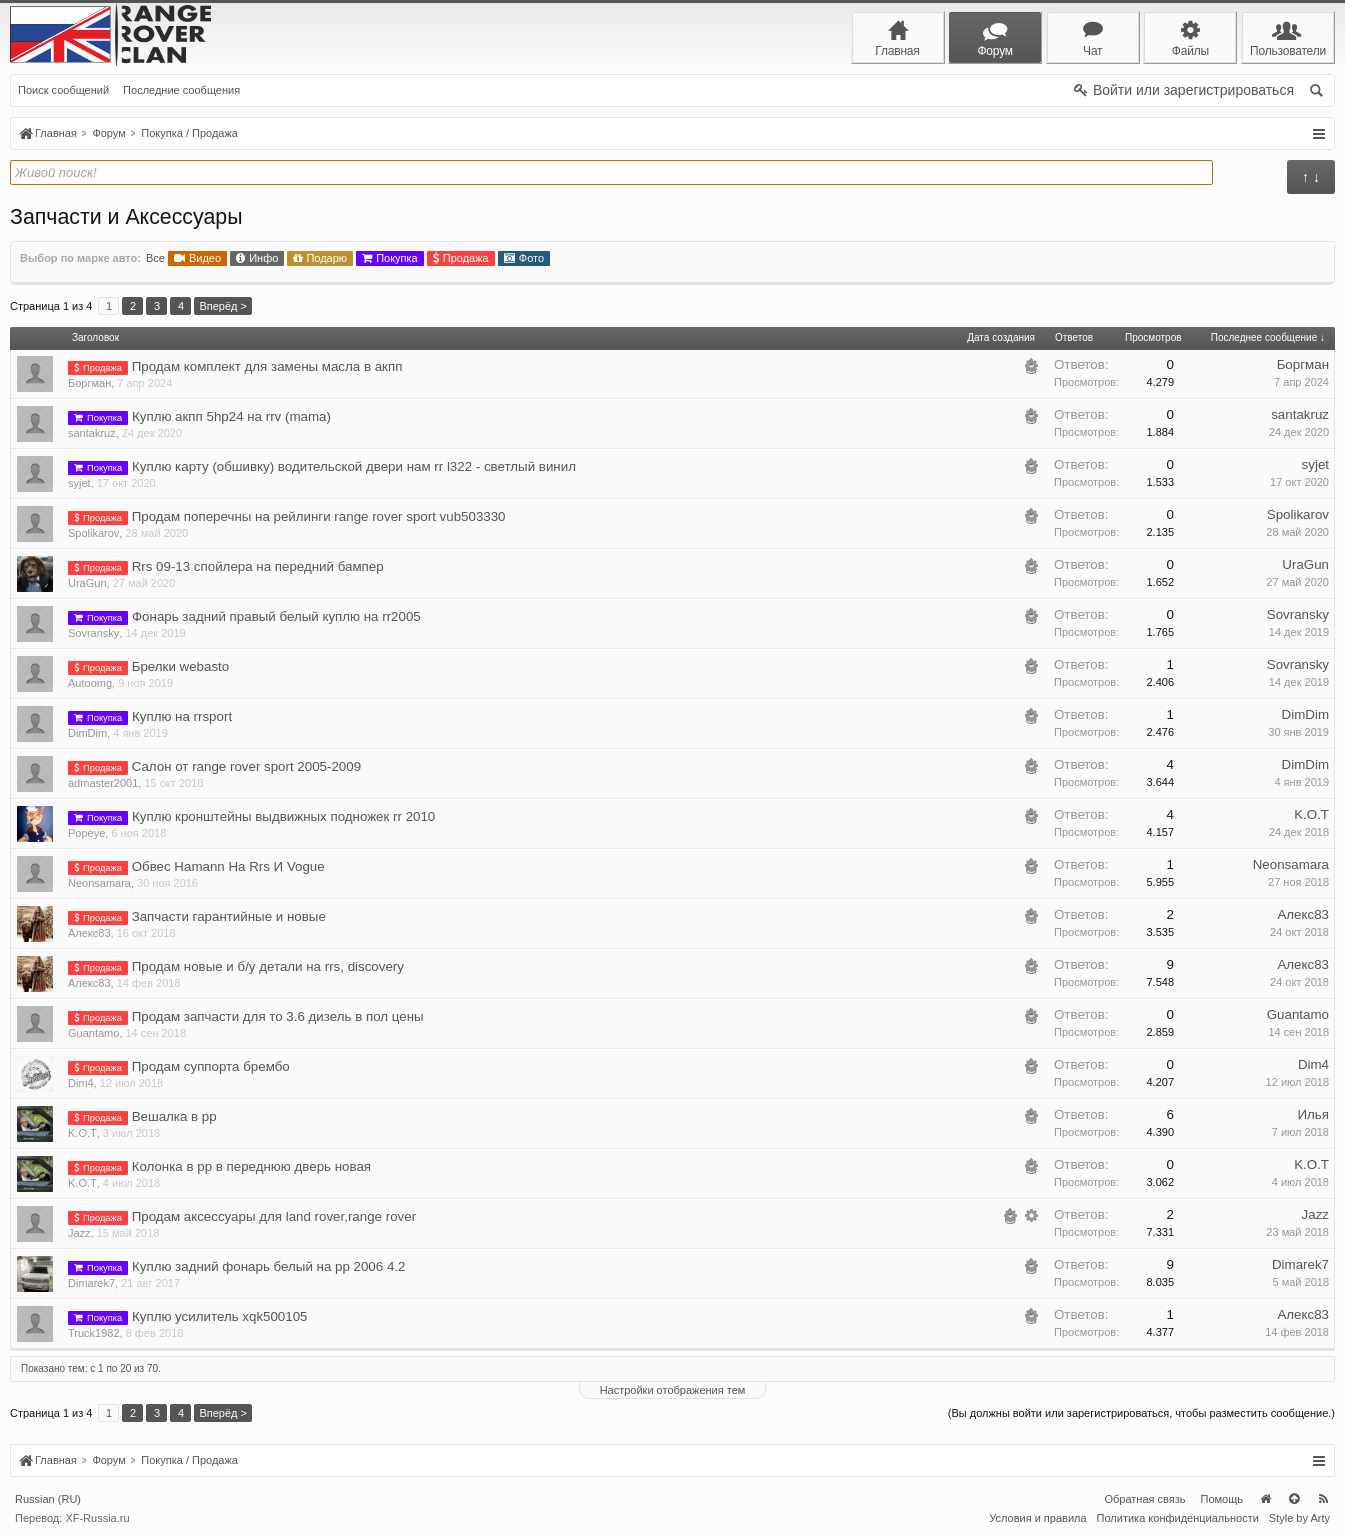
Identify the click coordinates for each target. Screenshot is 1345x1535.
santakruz (92, 433)
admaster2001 (103, 783)
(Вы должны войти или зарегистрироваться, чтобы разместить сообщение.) (1141, 1413)
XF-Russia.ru (97, 1518)
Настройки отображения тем (673, 1390)
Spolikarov (93, 533)
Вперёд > (223, 306)
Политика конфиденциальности (1178, 1518)
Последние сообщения (181, 90)
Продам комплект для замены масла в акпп (267, 366)
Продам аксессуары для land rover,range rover (274, 1216)
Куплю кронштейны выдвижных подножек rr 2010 (283, 816)
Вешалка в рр (174, 1116)
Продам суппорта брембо (211, 1066)
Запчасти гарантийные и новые (229, 916)
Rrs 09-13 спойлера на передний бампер (258, 566)
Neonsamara (99, 883)
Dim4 (81, 1083)
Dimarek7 (91, 1283)
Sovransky (93, 633)
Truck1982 (94, 1333)
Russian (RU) (48, 1499)
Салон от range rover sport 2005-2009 (246, 766)
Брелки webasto (181, 666)
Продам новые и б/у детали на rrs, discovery (268, 966)
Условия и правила (1037, 1518)
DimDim (87, 733)
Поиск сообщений (63, 90)
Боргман (89, 383)
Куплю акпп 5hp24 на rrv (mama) (231, 416)
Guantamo (93, 1033)
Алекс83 (89, 933)
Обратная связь (1144, 1499)
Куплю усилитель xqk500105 (220, 1316)
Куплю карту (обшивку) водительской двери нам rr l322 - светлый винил (354, 466)
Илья (1313, 1114)
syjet (79, 483)
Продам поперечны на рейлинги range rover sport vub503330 (319, 516)
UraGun (87, 583)
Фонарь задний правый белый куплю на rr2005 (276, 616)
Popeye (86, 833)
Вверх (1294, 1499)
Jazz (79, 1233)
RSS (1323, 1499)
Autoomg (90, 683)
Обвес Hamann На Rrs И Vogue (228, 866)
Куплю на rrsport (182, 716)
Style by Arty (1299, 1518)
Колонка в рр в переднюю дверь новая (251, 1166)
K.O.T (1311, 814)
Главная (1265, 1499)
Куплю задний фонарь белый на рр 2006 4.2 (268, 1266)
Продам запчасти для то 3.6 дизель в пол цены (278, 1016)
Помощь (1222, 1499)
